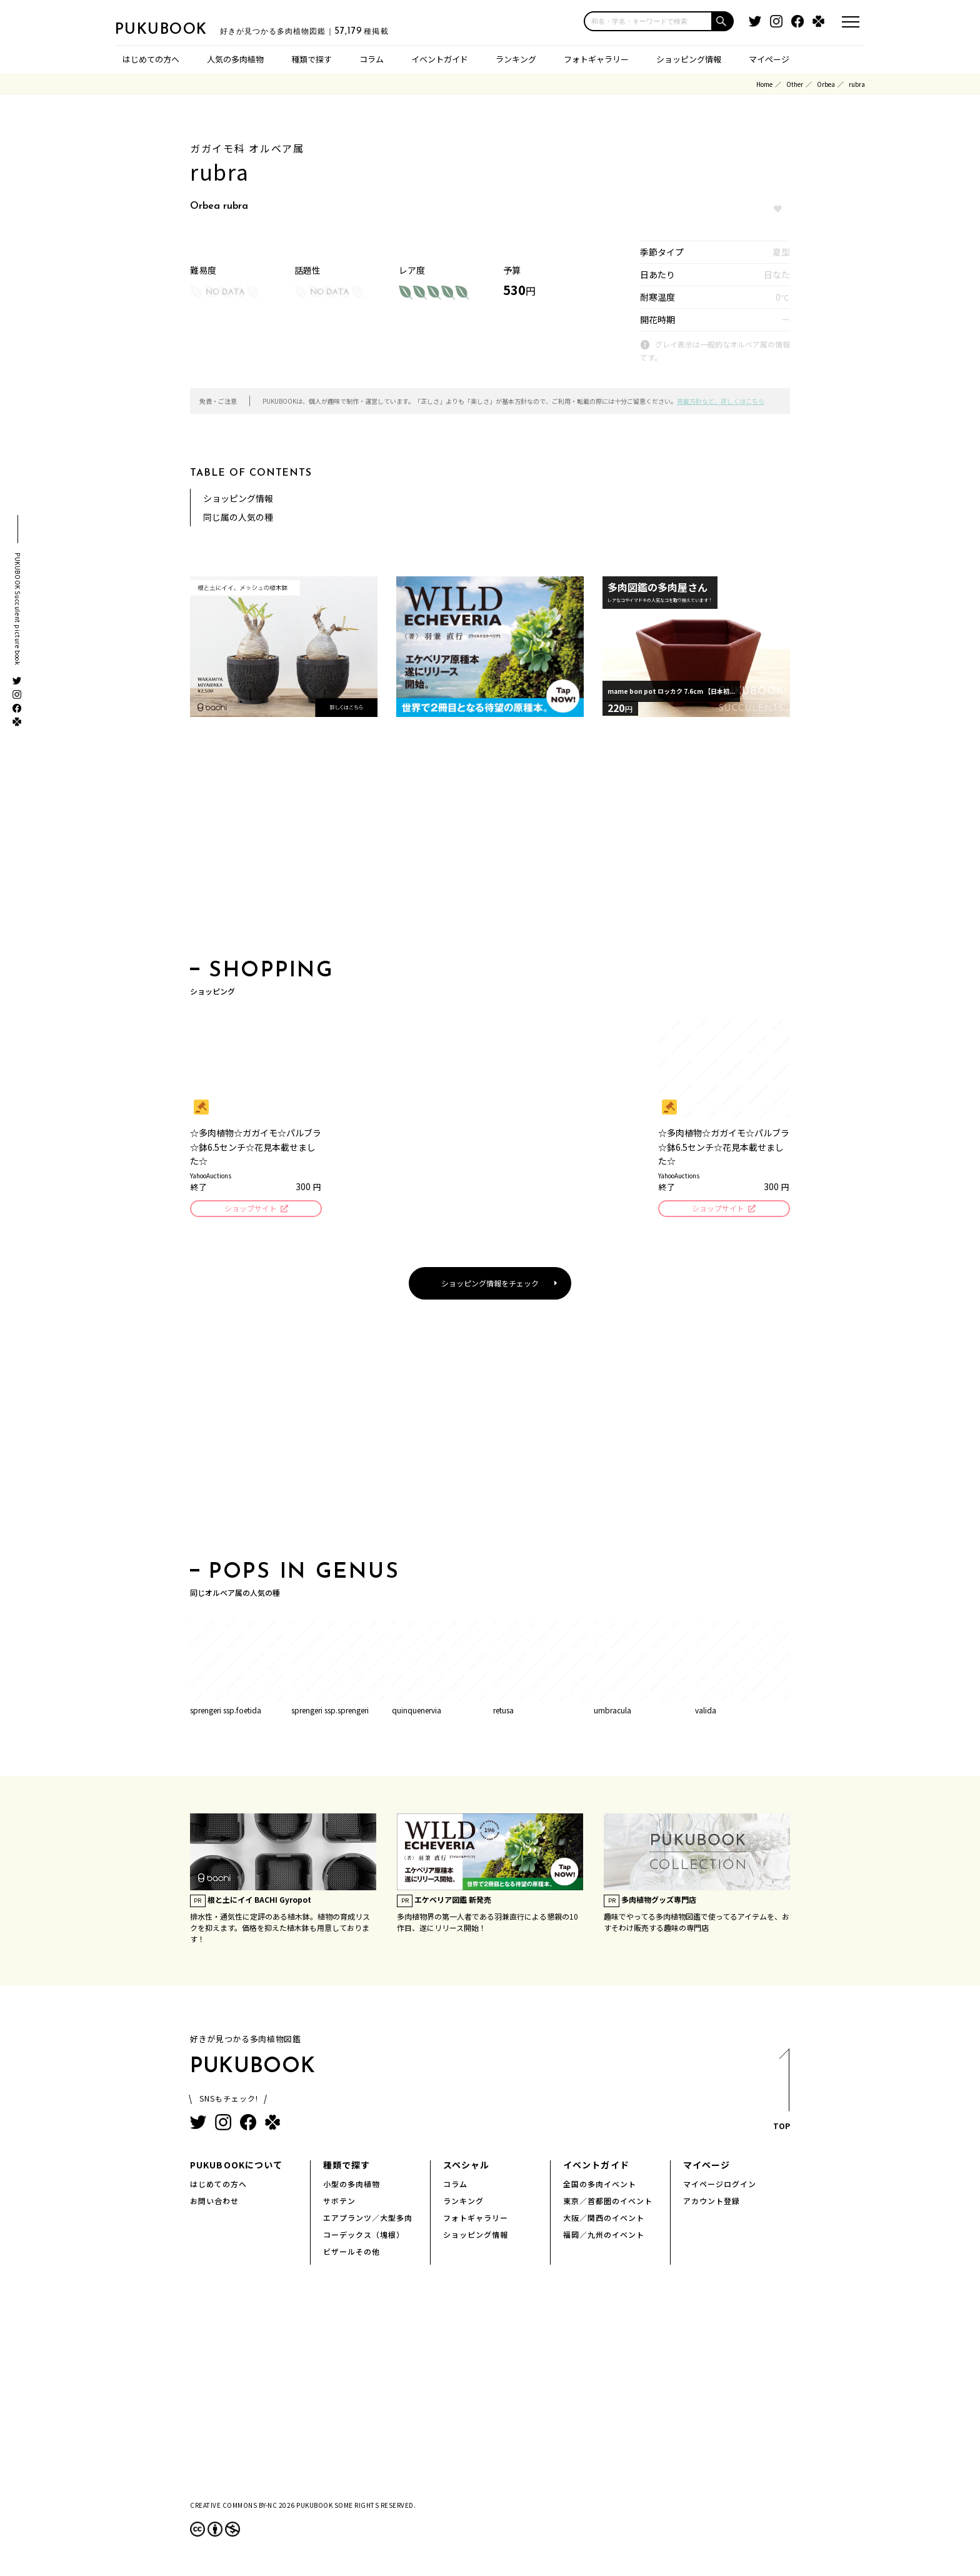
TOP (781, 2095)
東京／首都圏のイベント (607, 2202)
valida (705, 1711)
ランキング (516, 59)
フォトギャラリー (596, 59)
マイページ (769, 59)
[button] (723, 21)
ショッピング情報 (688, 59)
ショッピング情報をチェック (490, 1285)
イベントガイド (439, 59)
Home (764, 84)
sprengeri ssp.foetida (225, 1711)
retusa (503, 1711)
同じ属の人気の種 (238, 517)
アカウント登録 (711, 2202)
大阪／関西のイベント (603, 2219)
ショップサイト (249, 1209)
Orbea (826, 84)
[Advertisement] (490, 842)
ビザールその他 (351, 2253)
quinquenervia (416, 1711)
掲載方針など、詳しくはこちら (720, 401)
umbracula (612, 1711)
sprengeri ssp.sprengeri (330, 1711)
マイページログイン (719, 2185)
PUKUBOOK (177, 29)
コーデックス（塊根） (363, 2236)
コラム (371, 59)
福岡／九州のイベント (603, 2236)
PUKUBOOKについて (236, 2166)
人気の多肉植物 (235, 59)
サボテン (339, 2202)
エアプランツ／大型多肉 (367, 2219)
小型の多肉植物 (351, 2185)
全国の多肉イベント (599, 2185)
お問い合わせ (214, 2202)
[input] (648, 21)
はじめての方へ (150, 59)
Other (794, 84)
